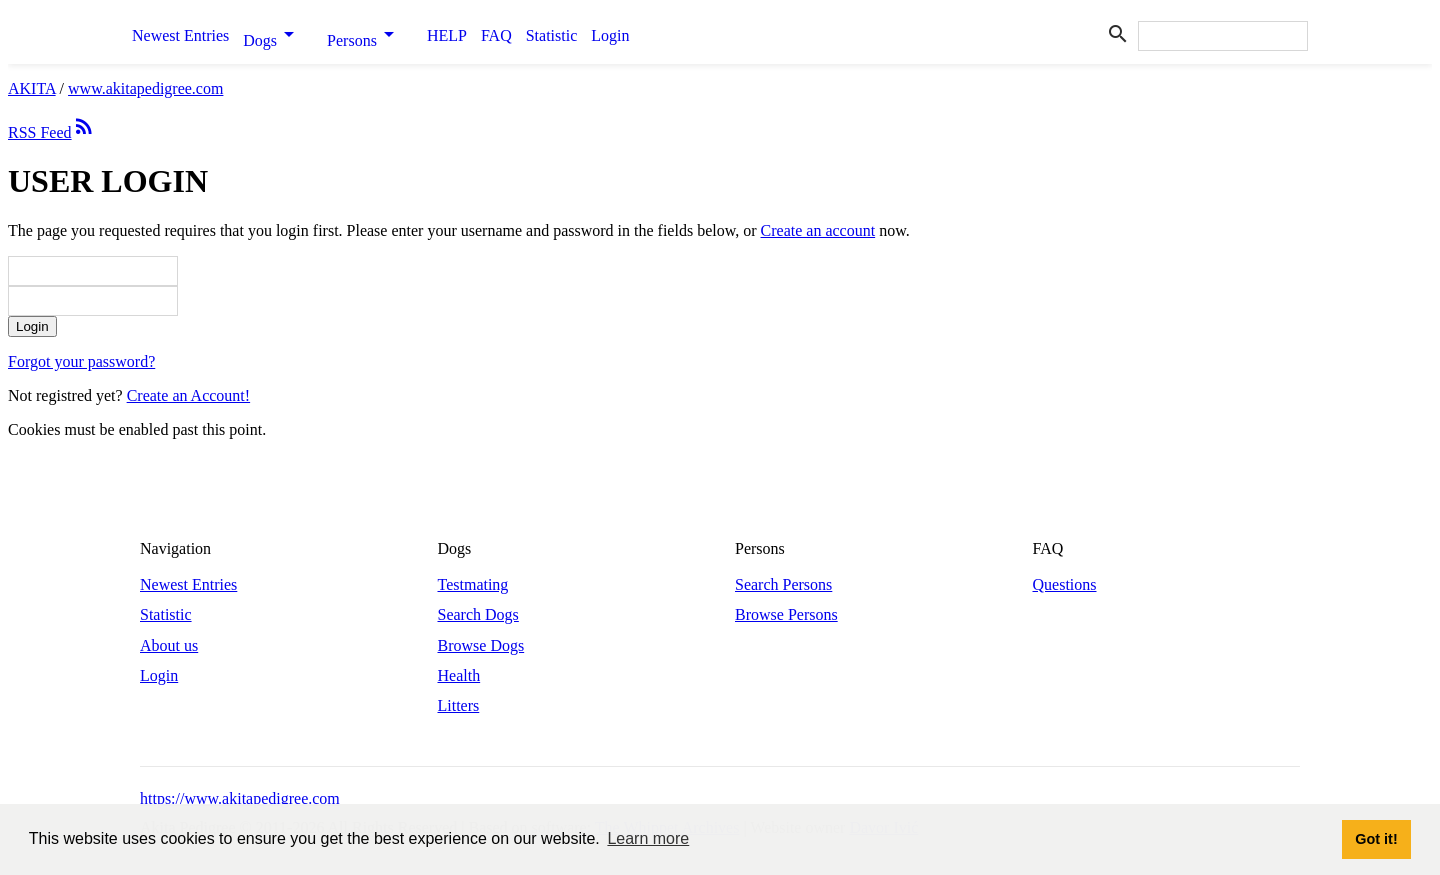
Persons (370, 35)
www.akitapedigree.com (145, 88)
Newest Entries (180, 35)
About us (169, 645)
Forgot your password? (81, 361)
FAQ (496, 35)
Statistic (552, 35)
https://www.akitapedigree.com (240, 798)
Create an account (818, 230)
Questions (1065, 584)
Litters (459, 705)
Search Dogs (478, 614)
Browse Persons (786, 614)
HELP (447, 35)
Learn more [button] (648, 838)
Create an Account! (189, 395)
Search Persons (783, 584)
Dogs (278, 35)
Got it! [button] (1376, 839)
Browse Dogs (481, 645)
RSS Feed (52, 132)
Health (459, 675)
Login (610, 35)
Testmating (473, 584)
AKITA (32, 88)
